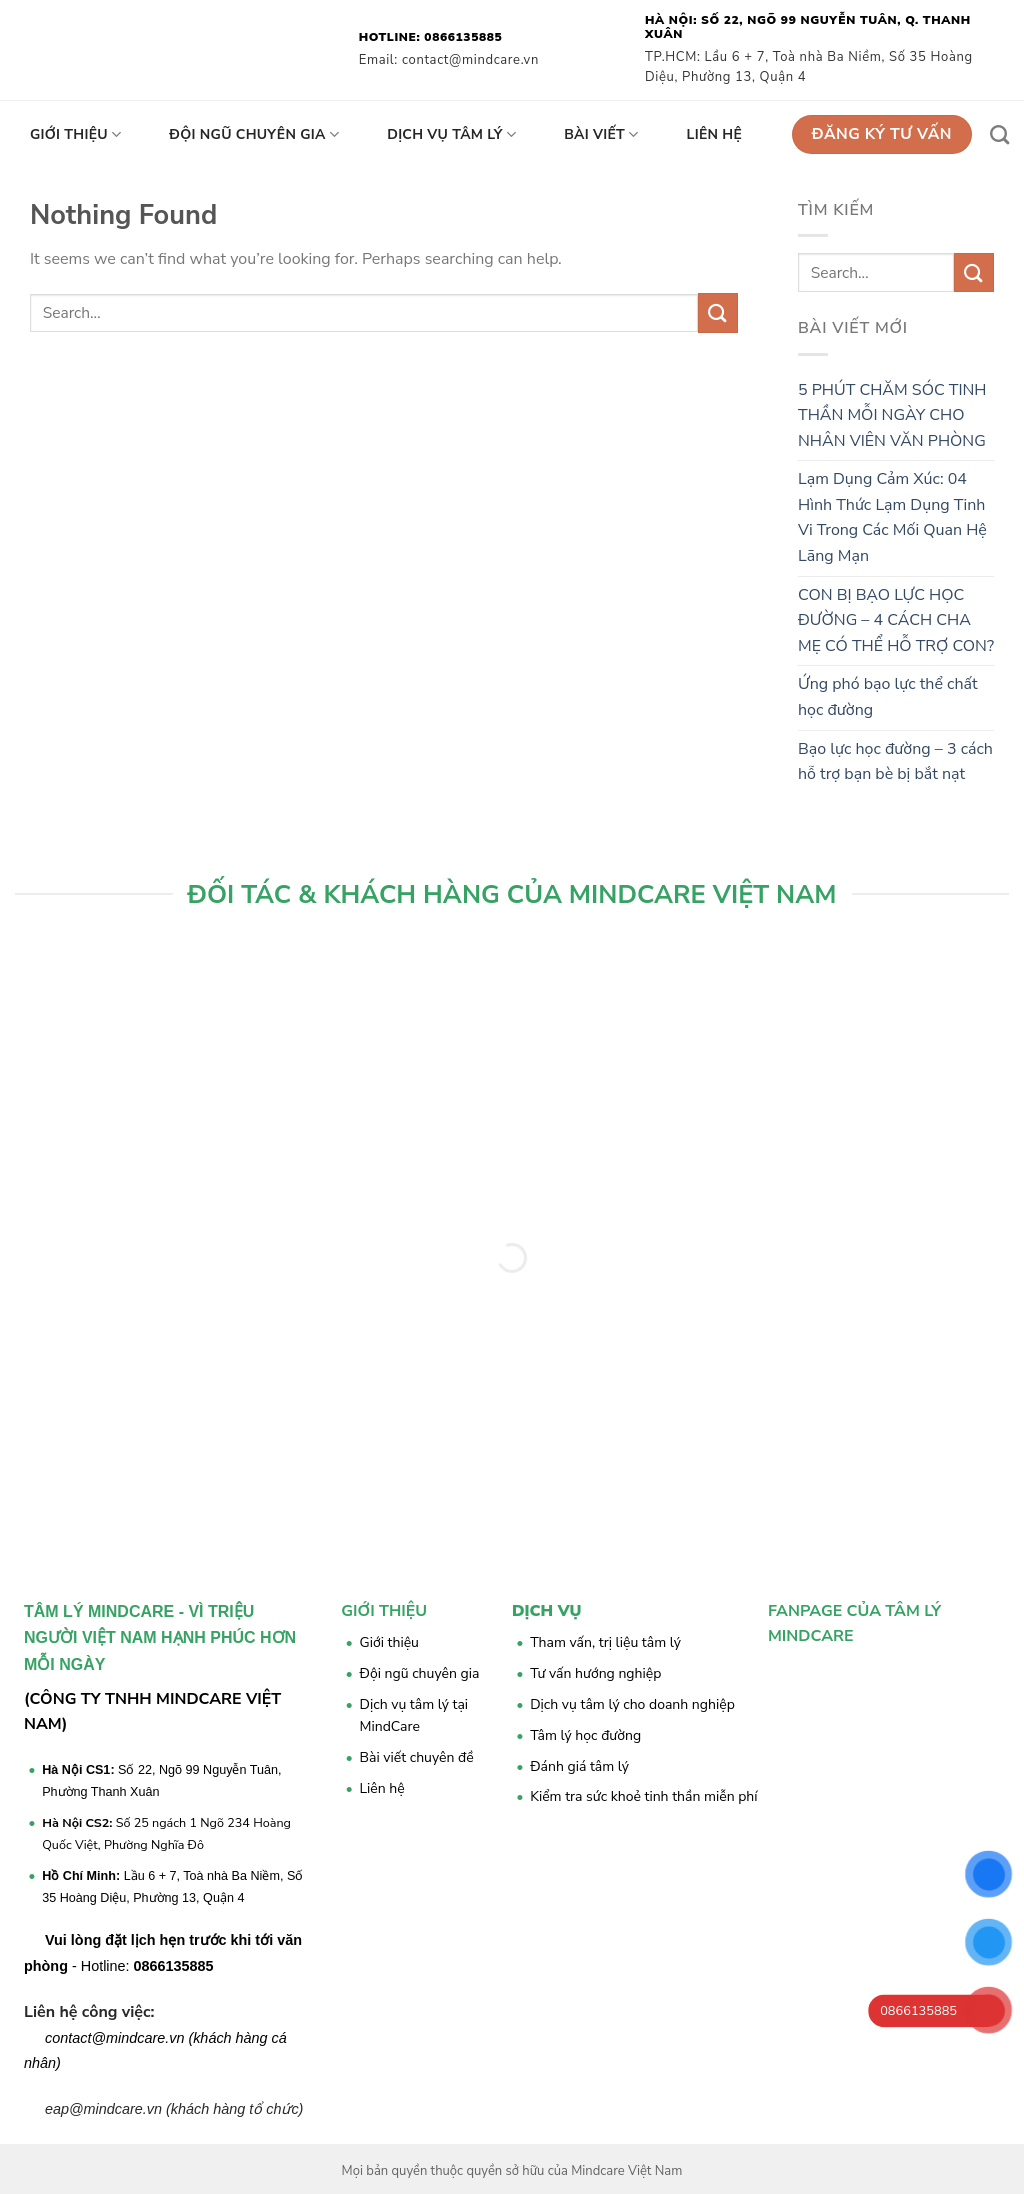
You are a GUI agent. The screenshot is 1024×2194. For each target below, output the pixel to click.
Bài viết (601, 135)
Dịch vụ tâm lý (451, 135)
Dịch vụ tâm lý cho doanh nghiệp (632, 1704)
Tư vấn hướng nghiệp (595, 1673)
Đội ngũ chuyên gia (254, 135)
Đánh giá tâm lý (579, 1766)
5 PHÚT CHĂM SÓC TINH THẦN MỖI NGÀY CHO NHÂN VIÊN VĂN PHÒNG (892, 415)
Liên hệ (715, 134)
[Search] (999, 134)
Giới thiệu (75, 135)
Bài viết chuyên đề (417, 1757)
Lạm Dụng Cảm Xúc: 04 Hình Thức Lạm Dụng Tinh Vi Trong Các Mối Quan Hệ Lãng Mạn (892, 517)
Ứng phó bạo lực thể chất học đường (888, 697)
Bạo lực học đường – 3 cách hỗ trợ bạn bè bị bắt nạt (895, 762)
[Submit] (718, 312)
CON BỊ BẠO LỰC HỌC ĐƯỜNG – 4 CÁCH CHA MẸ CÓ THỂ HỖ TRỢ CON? (896, 620)
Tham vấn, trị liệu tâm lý (605, 1642)
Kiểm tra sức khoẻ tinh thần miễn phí (643, 1796)
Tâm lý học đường (585, 1735)
